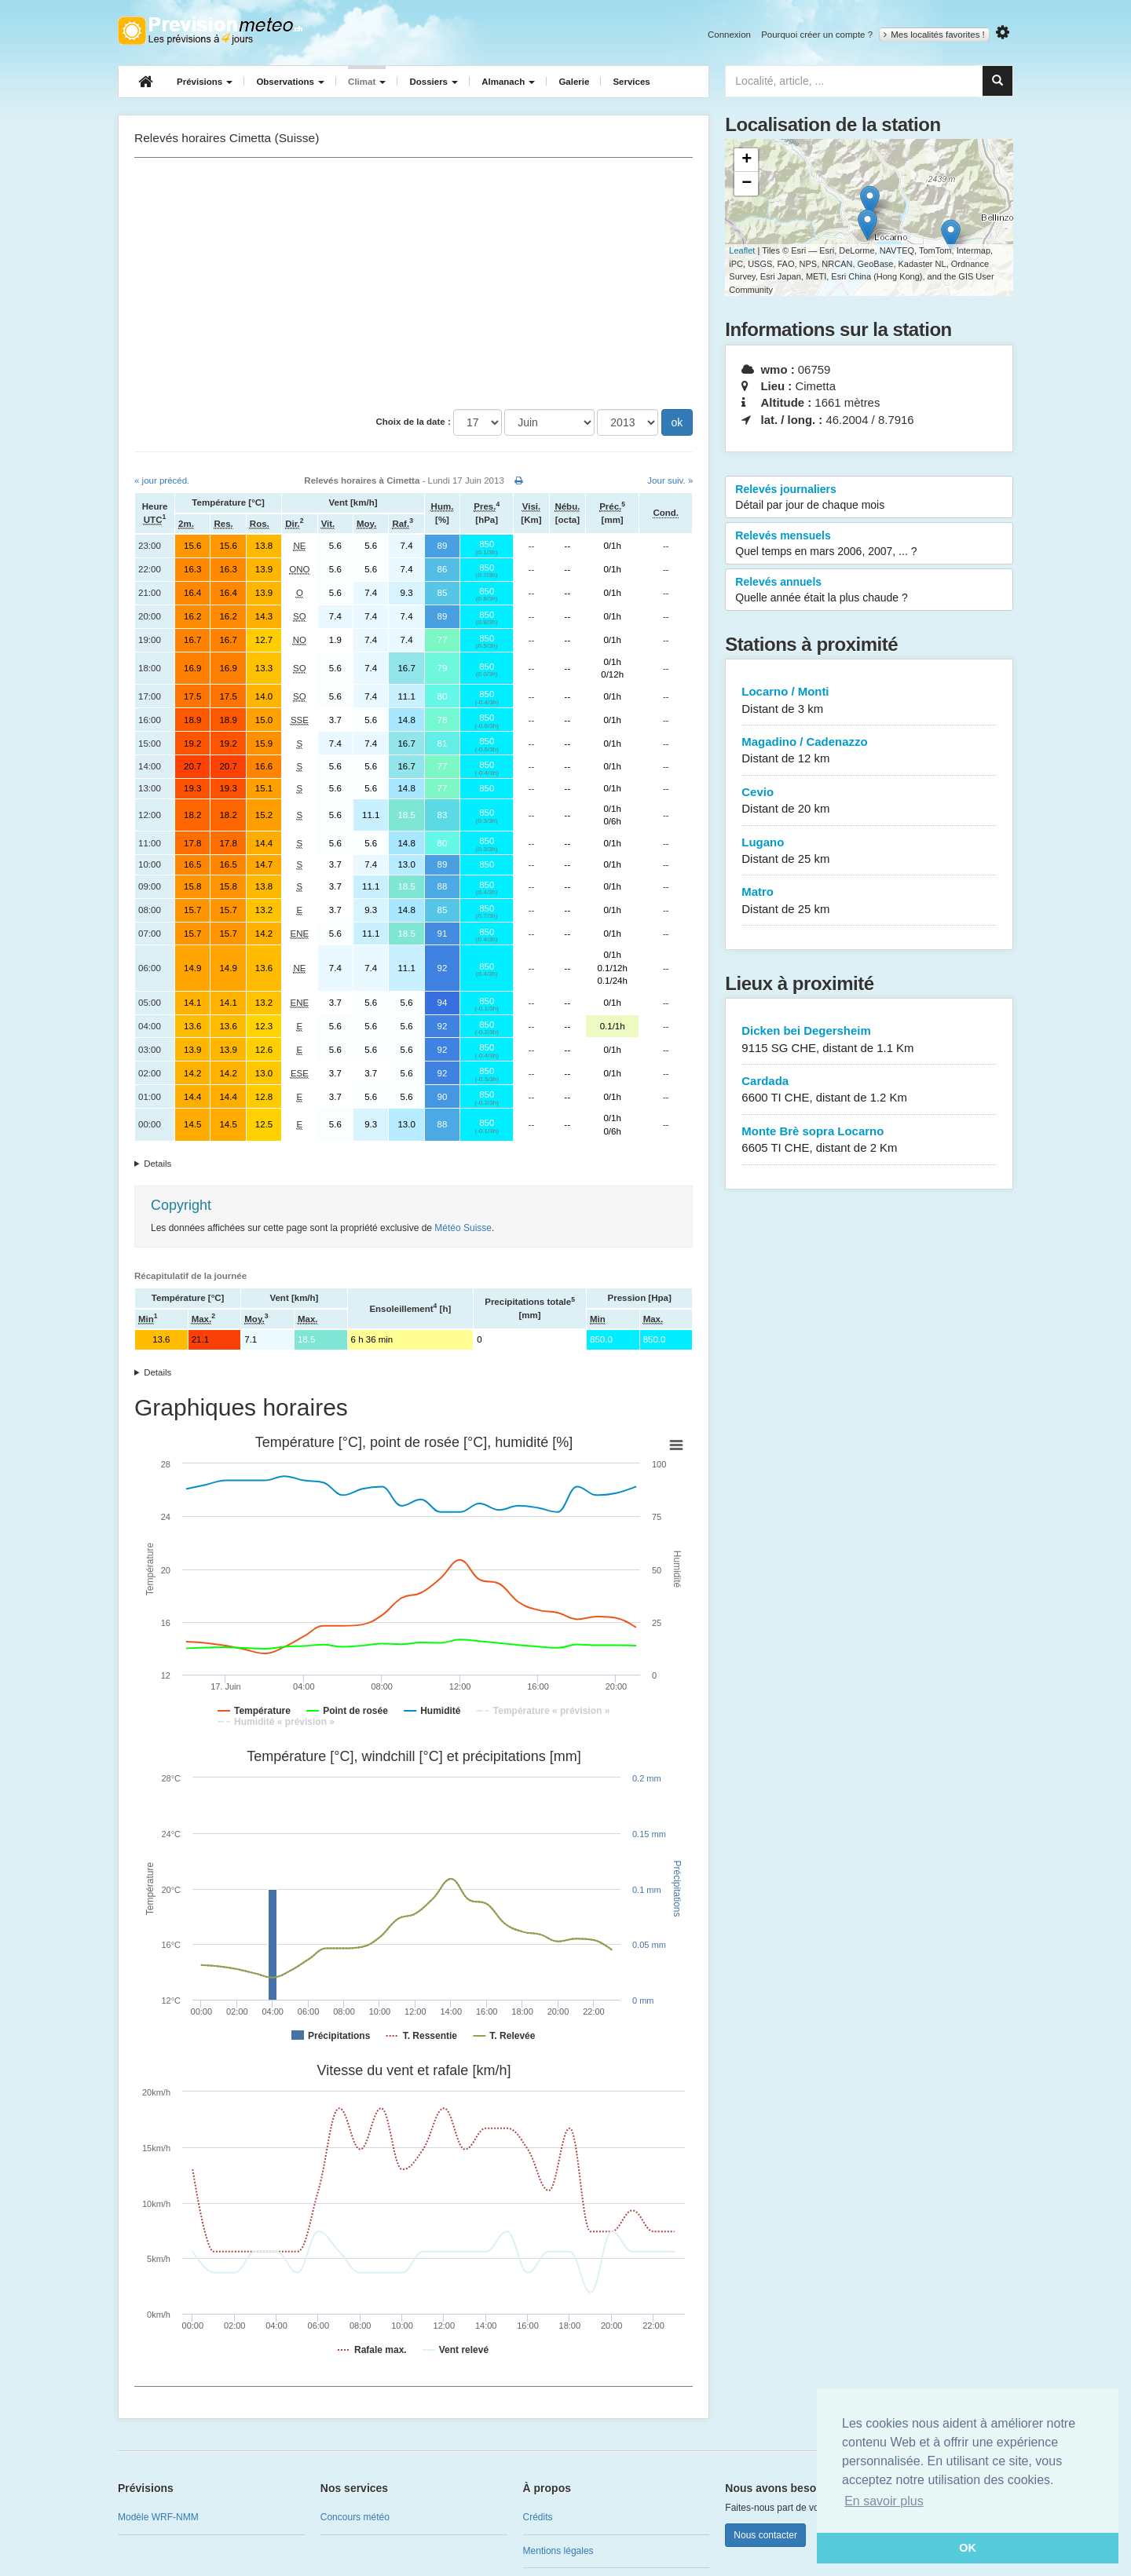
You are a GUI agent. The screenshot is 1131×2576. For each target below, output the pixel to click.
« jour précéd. (161, 480)
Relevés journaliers (869, 498)
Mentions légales (558, 2550)
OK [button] (967, 2547)
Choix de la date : (413, 421)
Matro (869, 901)
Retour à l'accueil (210, 30)
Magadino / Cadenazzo (869, 751)
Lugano (869, 851)
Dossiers (433, 81)
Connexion (729, 34)
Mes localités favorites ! (934, 34)
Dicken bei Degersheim (869, 1040)
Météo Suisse (463, 1227)
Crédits (538, 2517)
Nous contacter (765, 2535)
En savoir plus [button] (884, 2501)
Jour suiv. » (670, 480)
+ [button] (746, 160)
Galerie (573, 81)
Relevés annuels (869, 590)
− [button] (746, 183)
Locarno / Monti (869, 701)
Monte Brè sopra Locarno (869, 1140)
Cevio (869, 801)
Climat (367, 81)
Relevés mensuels (869, 544)
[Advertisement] (413, 283)
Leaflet (742, 250)
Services (631, 81)
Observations (290, 81)
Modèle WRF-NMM (158, 2517)
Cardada (869, 1090)
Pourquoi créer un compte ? (817, 34)
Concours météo (355, 2517)
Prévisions (204, 81)
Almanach (508, 81)
